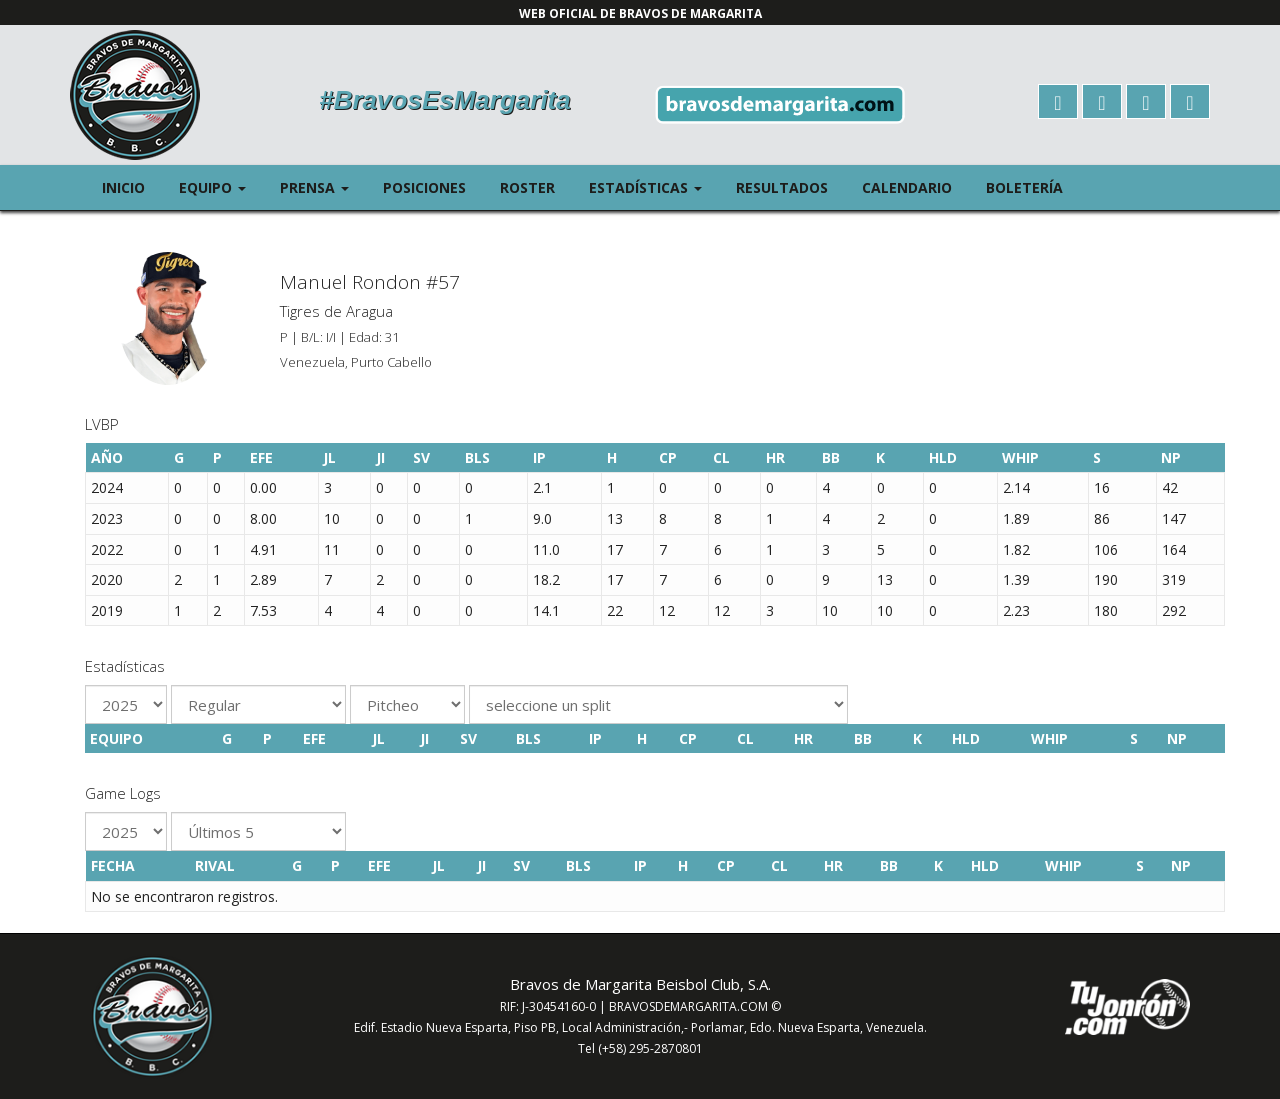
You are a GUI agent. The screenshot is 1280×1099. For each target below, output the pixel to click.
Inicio (123, 187)
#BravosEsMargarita (444, 100)
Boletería (1024, 187)
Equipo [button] (221, 186)
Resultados (782, 187)
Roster (527, 187)
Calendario (907, 187)
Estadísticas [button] (654, 186)
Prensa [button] (323, 186)
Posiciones (424, 187)
